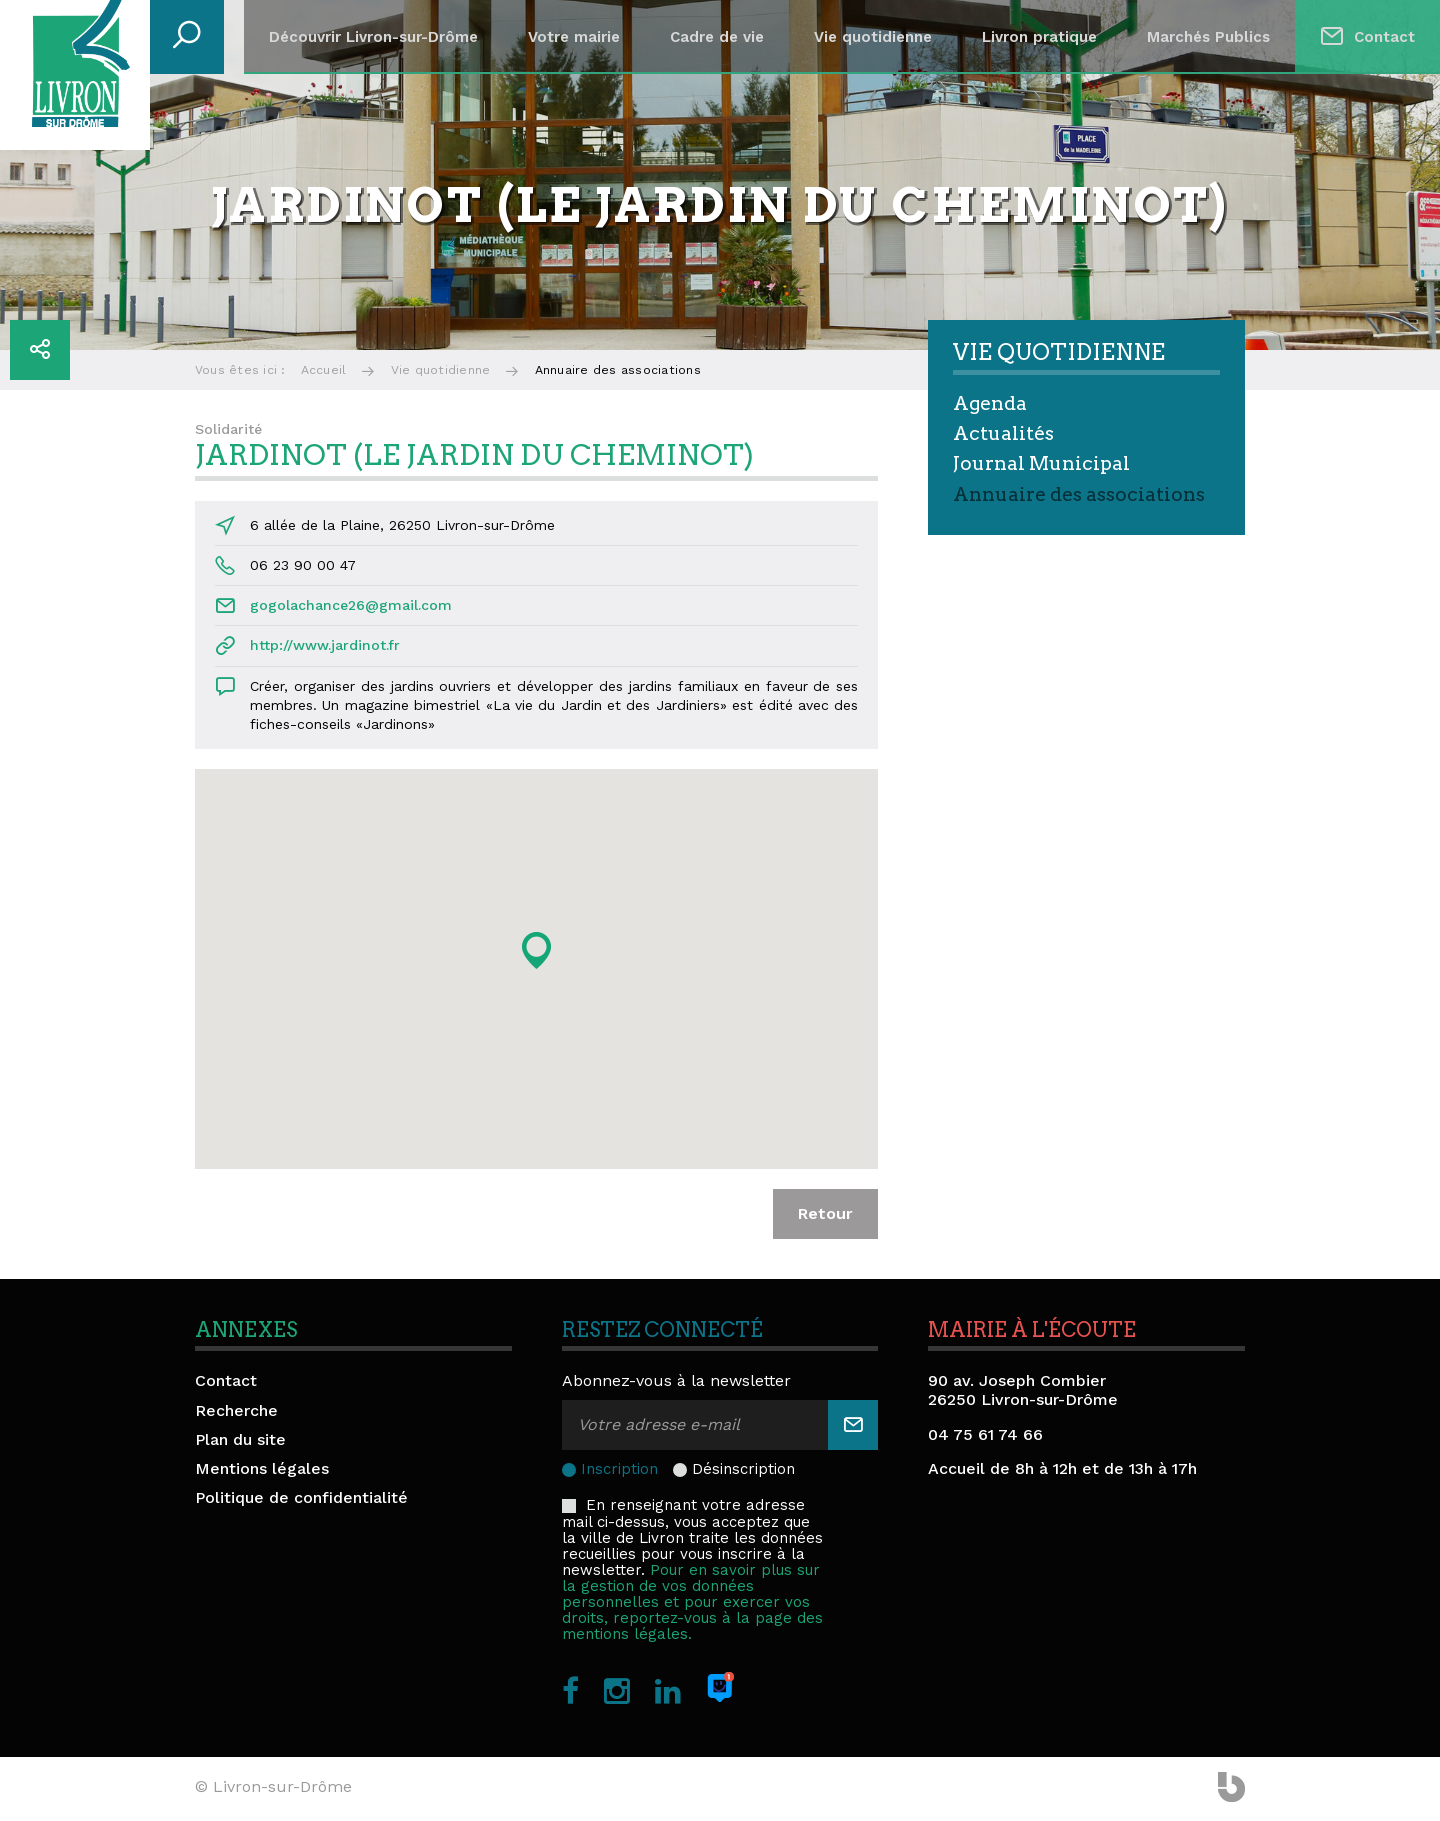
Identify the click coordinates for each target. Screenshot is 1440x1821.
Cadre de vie (717, 37)
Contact (1384, 37)
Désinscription (743, 1469)
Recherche (236, 1410)
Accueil (324, 370)
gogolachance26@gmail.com (351, 605)
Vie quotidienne (873, 37)
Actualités (1003, 433)
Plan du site (240, 1439)
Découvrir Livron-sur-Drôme (373, 37)
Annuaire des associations (1079, 494)
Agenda (990, 403)
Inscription (619, 1469)
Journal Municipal (1041, 463)
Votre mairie (574, 37)
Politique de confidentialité (301, 1497)
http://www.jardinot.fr (325, 645)
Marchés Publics (1208, 37)
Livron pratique (1039, 37)
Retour (825, 1213)
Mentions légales (262, 1468)
